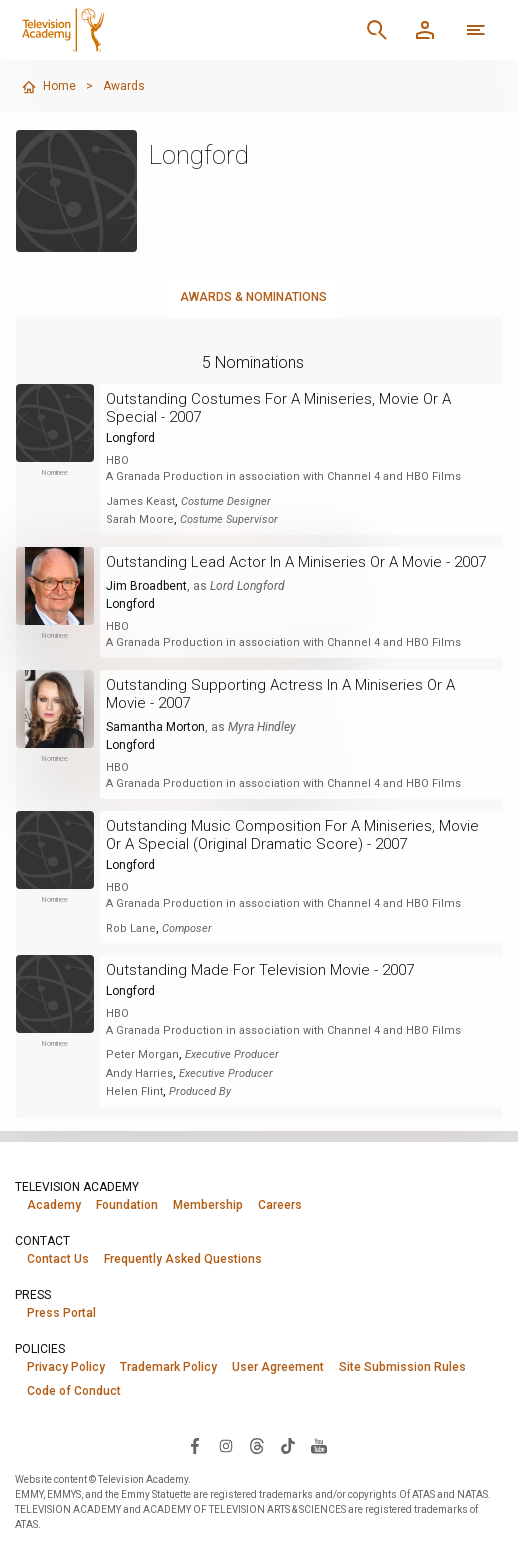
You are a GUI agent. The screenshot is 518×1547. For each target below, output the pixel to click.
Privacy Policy (66, 1367)
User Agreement (278, 1367)
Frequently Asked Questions (183, 1259)
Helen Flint (134, 1091)
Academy (54, 1205)
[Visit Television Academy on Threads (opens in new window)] (257, 1445)
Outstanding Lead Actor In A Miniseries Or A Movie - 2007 (296, 562)
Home (48, 87)
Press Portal (61, 1313)
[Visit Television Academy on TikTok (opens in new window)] (288, 1445)
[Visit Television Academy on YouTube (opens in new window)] (319, 1445)
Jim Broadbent (146, 586)
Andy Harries (139, 1073)
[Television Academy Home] (153, 30)
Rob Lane (131, 928)
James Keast (140, 501)
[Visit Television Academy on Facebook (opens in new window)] (195, 1445)
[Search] (377, 30)
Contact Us (58, 1259)
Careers (280, 1205)
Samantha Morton (155, 727)
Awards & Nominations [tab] (253, 297)
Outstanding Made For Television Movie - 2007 (260, 970)
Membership (208, 1205)
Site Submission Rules (402, 1367)
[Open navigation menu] (476, 30)
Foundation (127, 1205)
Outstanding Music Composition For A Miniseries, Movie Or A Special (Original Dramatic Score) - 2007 (292, 835)
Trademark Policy (168, 1367)
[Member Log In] (425, 30)
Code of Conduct (74, 1391)
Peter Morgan (142, 1054)
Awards (124, 86)
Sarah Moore (140, 519)
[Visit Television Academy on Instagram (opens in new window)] (226, 1445)
